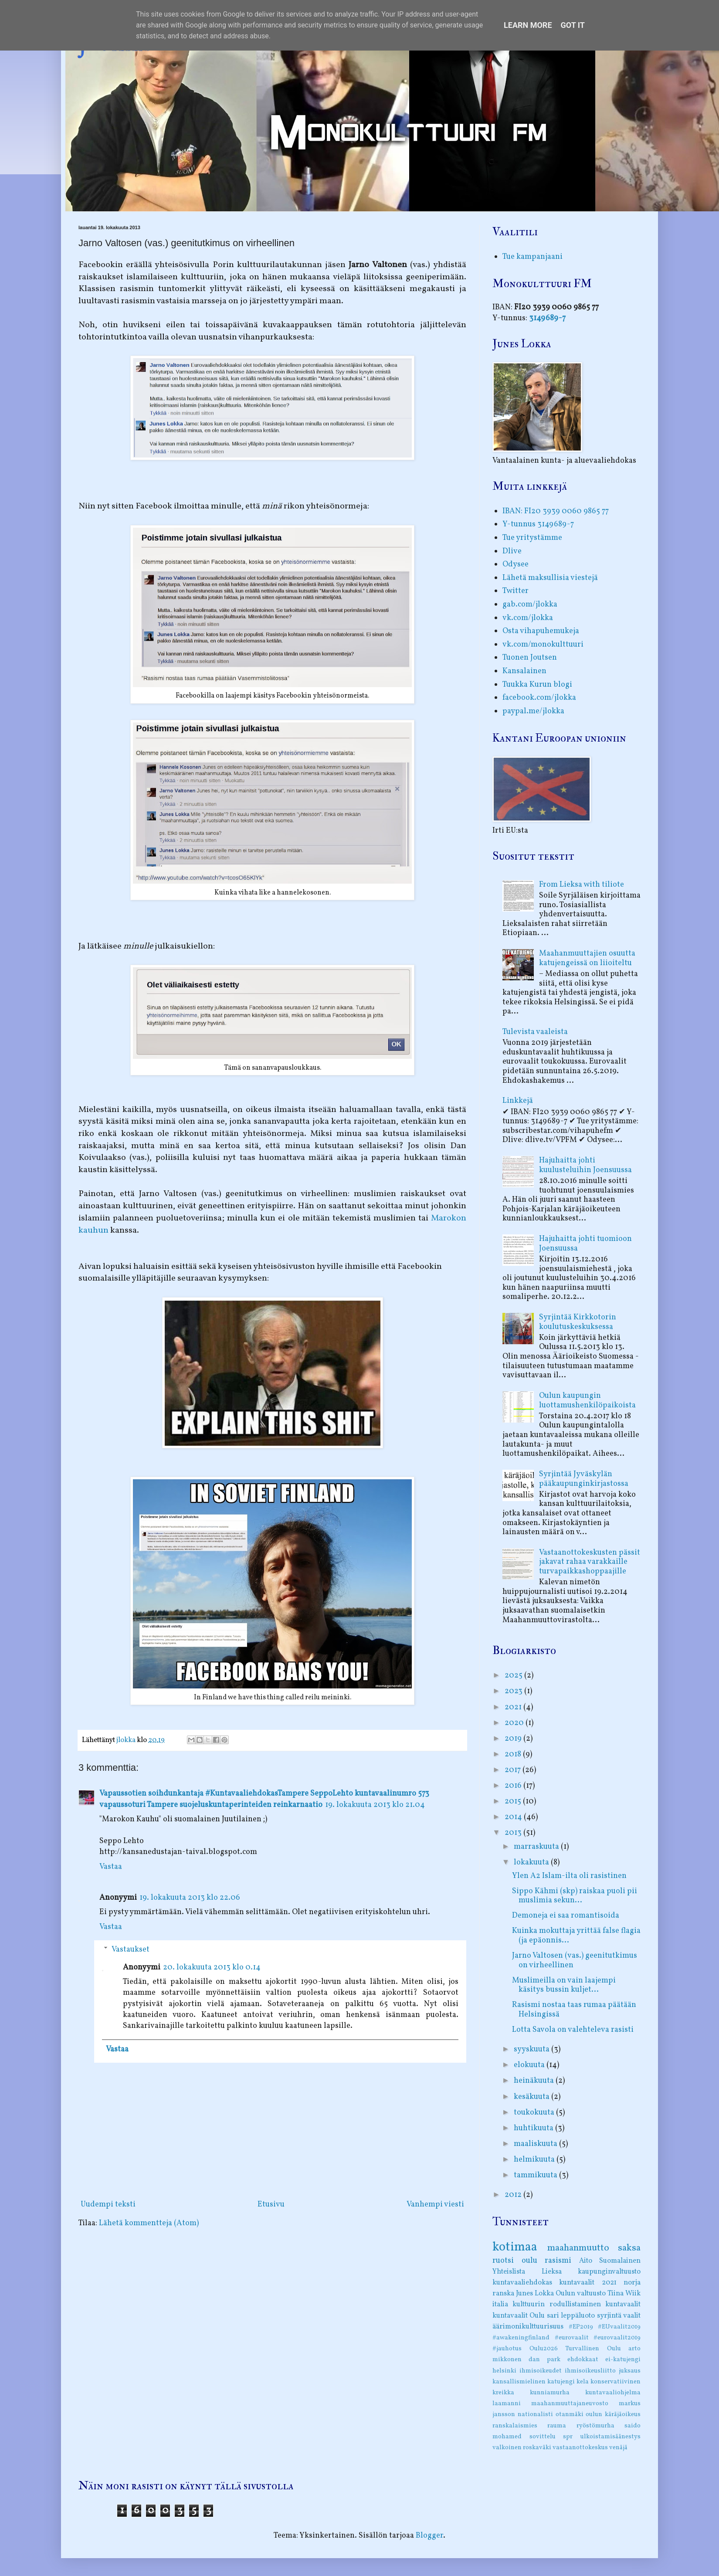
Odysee (515, 564)
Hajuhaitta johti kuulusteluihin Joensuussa (585, 1165)
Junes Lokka (535, 2293)
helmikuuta (535, 2159)
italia (500, 2304)
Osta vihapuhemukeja (540, 631)
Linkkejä (517, 1100)
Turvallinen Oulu (593, 2348)
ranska (503, 2293)
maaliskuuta (536, 2144)
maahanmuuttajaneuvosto (569, 2403)
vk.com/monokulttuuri (542, 644)
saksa (629, 2248)
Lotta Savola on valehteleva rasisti (573, 2029)
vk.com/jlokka (527, 618)
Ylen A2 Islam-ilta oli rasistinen (569, 1876)
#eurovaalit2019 (617, 2337)
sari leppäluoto (571, 2316)
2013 (514, 1832)
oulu (529, 2260)
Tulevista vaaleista (535, 1032)
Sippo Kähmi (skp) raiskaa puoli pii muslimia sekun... (574, 1896)
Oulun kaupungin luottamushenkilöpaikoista (587, 1400)
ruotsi (503, 2260)
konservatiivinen (615, 2381)
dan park (544, 2359)
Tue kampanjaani (532, 256)
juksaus (630, 2370)
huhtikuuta (534, 2128)
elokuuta (530, 2065)
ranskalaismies (514, 2425)
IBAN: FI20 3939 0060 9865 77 (555, 511)
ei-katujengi (623, 2359)
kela (583, 2381)
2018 (514, 1754)
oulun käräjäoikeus (613, 2414)
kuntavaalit (623, 2304)
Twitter (515, 591)
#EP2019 (581, 2326)
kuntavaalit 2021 (587, 2283)
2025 (514, 1675)
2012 (514, 2195)
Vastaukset (130, 1949)
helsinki (504, 2370)
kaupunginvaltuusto (609, 2272)
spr (568, 2436)
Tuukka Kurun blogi (537, 684)
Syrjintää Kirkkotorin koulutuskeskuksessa (577, 1322)
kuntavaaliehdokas (522, 2283)
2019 (514, 1738)
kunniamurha (550, 2392)
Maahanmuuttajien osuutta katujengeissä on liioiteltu (587, 958)
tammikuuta (536, 2175)
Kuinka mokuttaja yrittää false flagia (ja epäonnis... (576, 1935)
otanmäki (569, 2414)
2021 (514, 1707)
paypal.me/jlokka (533, 711)
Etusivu (271, 2204)
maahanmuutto (578, 2248)
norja (632, 2283)
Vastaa (110, 1866)
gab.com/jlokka (529, 604)
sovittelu (542, 2436)
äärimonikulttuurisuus (527, 2327)
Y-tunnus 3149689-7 (538, 524)
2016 (514, 1785)
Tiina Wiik (624, 2293)
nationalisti (535, 2414)
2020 (515, 1723)
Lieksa (552, 2272)
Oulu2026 (543, 2348)
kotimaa (514, 2247)
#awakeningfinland (520, 2337)
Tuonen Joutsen (529, 657)
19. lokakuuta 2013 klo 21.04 (375, 1805)
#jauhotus (507, 2348)
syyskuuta (532, 2049)
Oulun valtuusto (581, 2293)
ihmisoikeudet (540, 2370)
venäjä (618, 2447)
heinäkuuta (535, 2080)
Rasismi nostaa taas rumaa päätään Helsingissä (574, 2010)
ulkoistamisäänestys (610, 2436)
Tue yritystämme (532, 537)
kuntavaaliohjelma (613, 2392)
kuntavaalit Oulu (518, 2316)
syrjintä (609, 2316)
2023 (514, 1691)
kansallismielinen (519, 2381)
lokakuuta (532, 1862)
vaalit (632, 2316)
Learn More (528, 25)
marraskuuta (537, 1846)
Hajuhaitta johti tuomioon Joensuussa (585, 1244)
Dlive (512, 551)
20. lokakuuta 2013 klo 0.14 (212, 1967)
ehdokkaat (582, 2359)
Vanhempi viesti (435, 2204)
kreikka (503, 2392)
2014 (514, 1817)
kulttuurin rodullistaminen (556, 2304)
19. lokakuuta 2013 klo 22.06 (189, 1897)
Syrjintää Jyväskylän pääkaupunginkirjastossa (583, 1479)
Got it (573, 25)
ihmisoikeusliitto (590, 2370)
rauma (556, 2425)
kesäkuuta (532, 2096)
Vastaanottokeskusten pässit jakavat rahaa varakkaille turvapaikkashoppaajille (589, 1562)
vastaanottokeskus (580, 2447)
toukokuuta (535, 2112)
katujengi (561, 2381)
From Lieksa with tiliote (581, 884)
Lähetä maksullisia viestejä (550, 578)
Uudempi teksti (108, 2204)
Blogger (429, 2535)
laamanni (506, 2403)
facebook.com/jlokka (539, 697)
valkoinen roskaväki (521, 2447)
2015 (514, 1801)
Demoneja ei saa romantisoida (565, 1915)
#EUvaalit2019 (619, 2326)
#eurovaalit (572, 2337)
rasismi (558, 2260)
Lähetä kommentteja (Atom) (149, 2223)
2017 (513, 1770)
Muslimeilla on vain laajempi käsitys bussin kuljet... (564, 1985)
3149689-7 (547, 318)
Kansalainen (524, 671)
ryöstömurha (595, 2425)
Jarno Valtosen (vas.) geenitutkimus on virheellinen (574, 1960)
